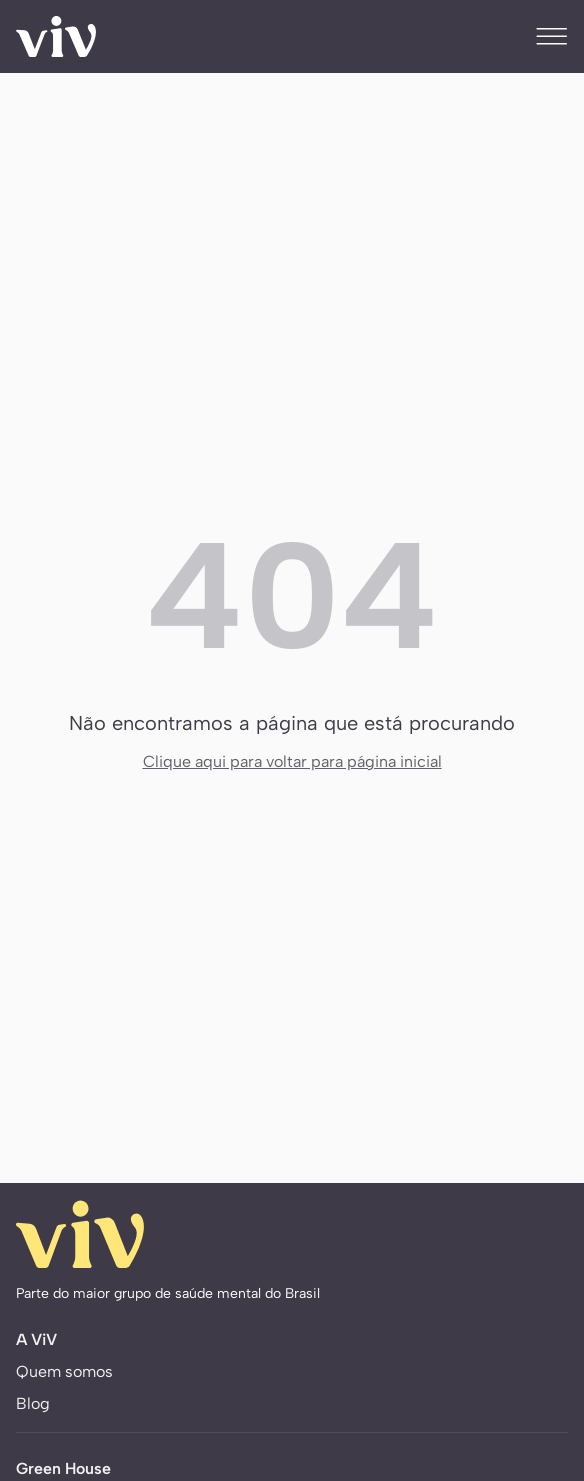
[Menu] (552, 36)
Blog (33, 1403)
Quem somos (64, 1371)
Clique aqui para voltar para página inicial (292, 761)
